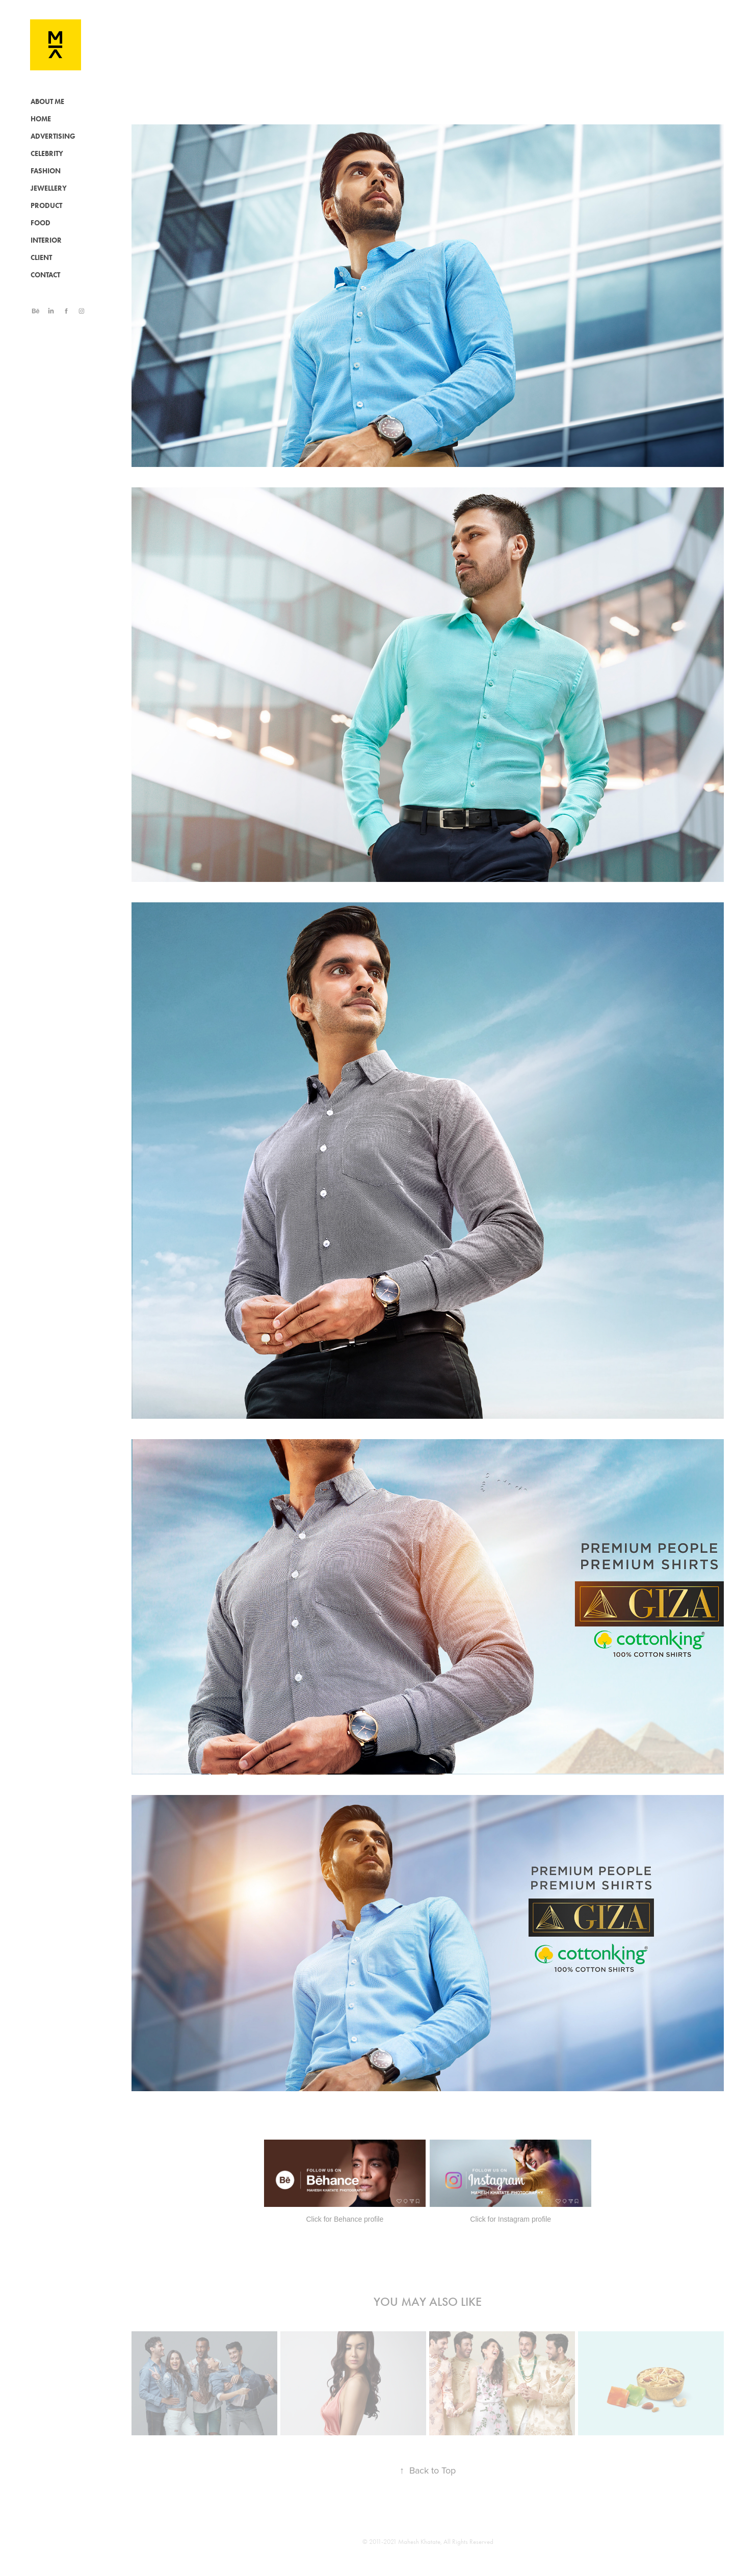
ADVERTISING (53, 136)
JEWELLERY (49, 188)
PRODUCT (46, 205)
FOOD (40, 223)
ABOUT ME (47, 101)
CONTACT (45, 275)
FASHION (46, 171)
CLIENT (41, 257)
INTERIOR (46, 240)
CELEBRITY (47, 153)
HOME (41, 119)
